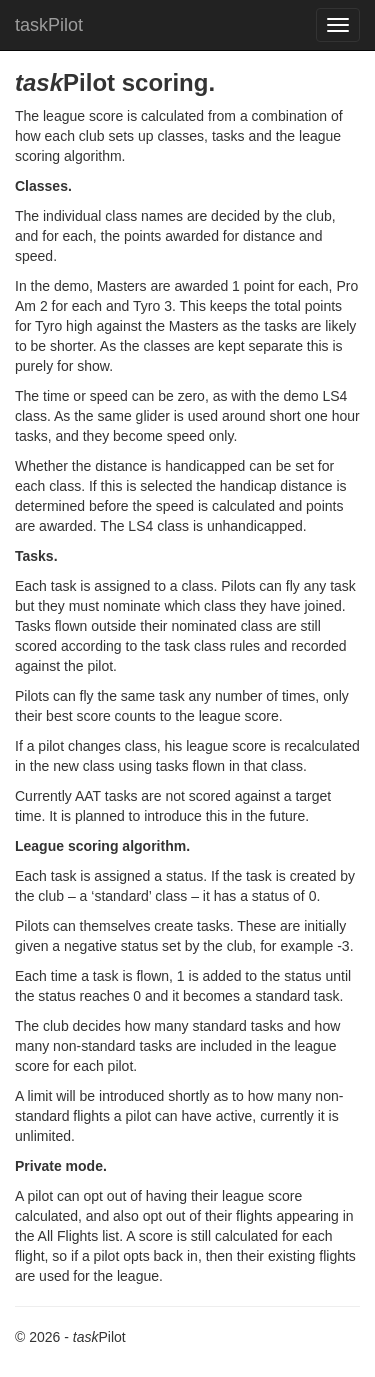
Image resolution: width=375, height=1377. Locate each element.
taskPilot (49, 25)
